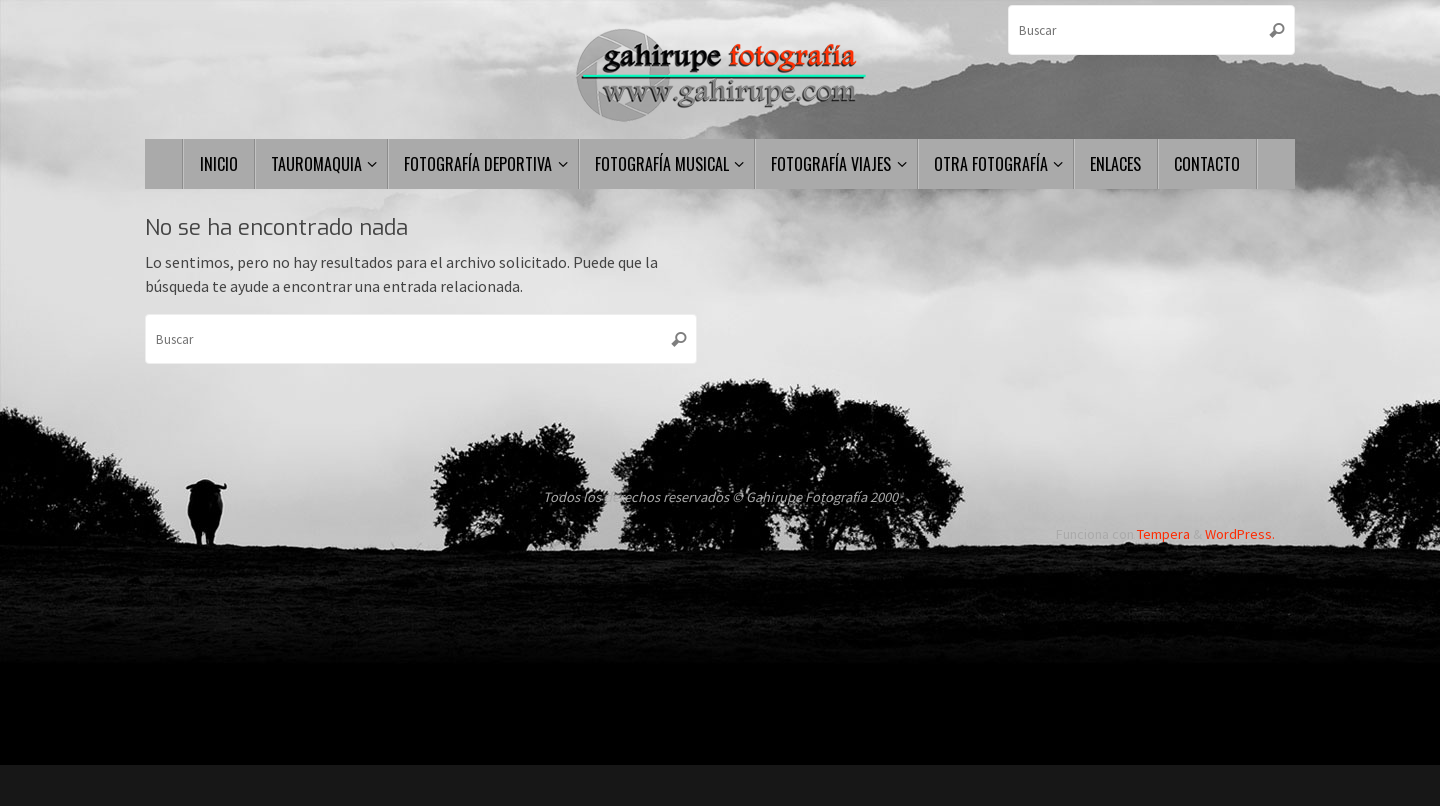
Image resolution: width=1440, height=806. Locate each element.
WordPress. (1240, 534)
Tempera (1163, 534)
